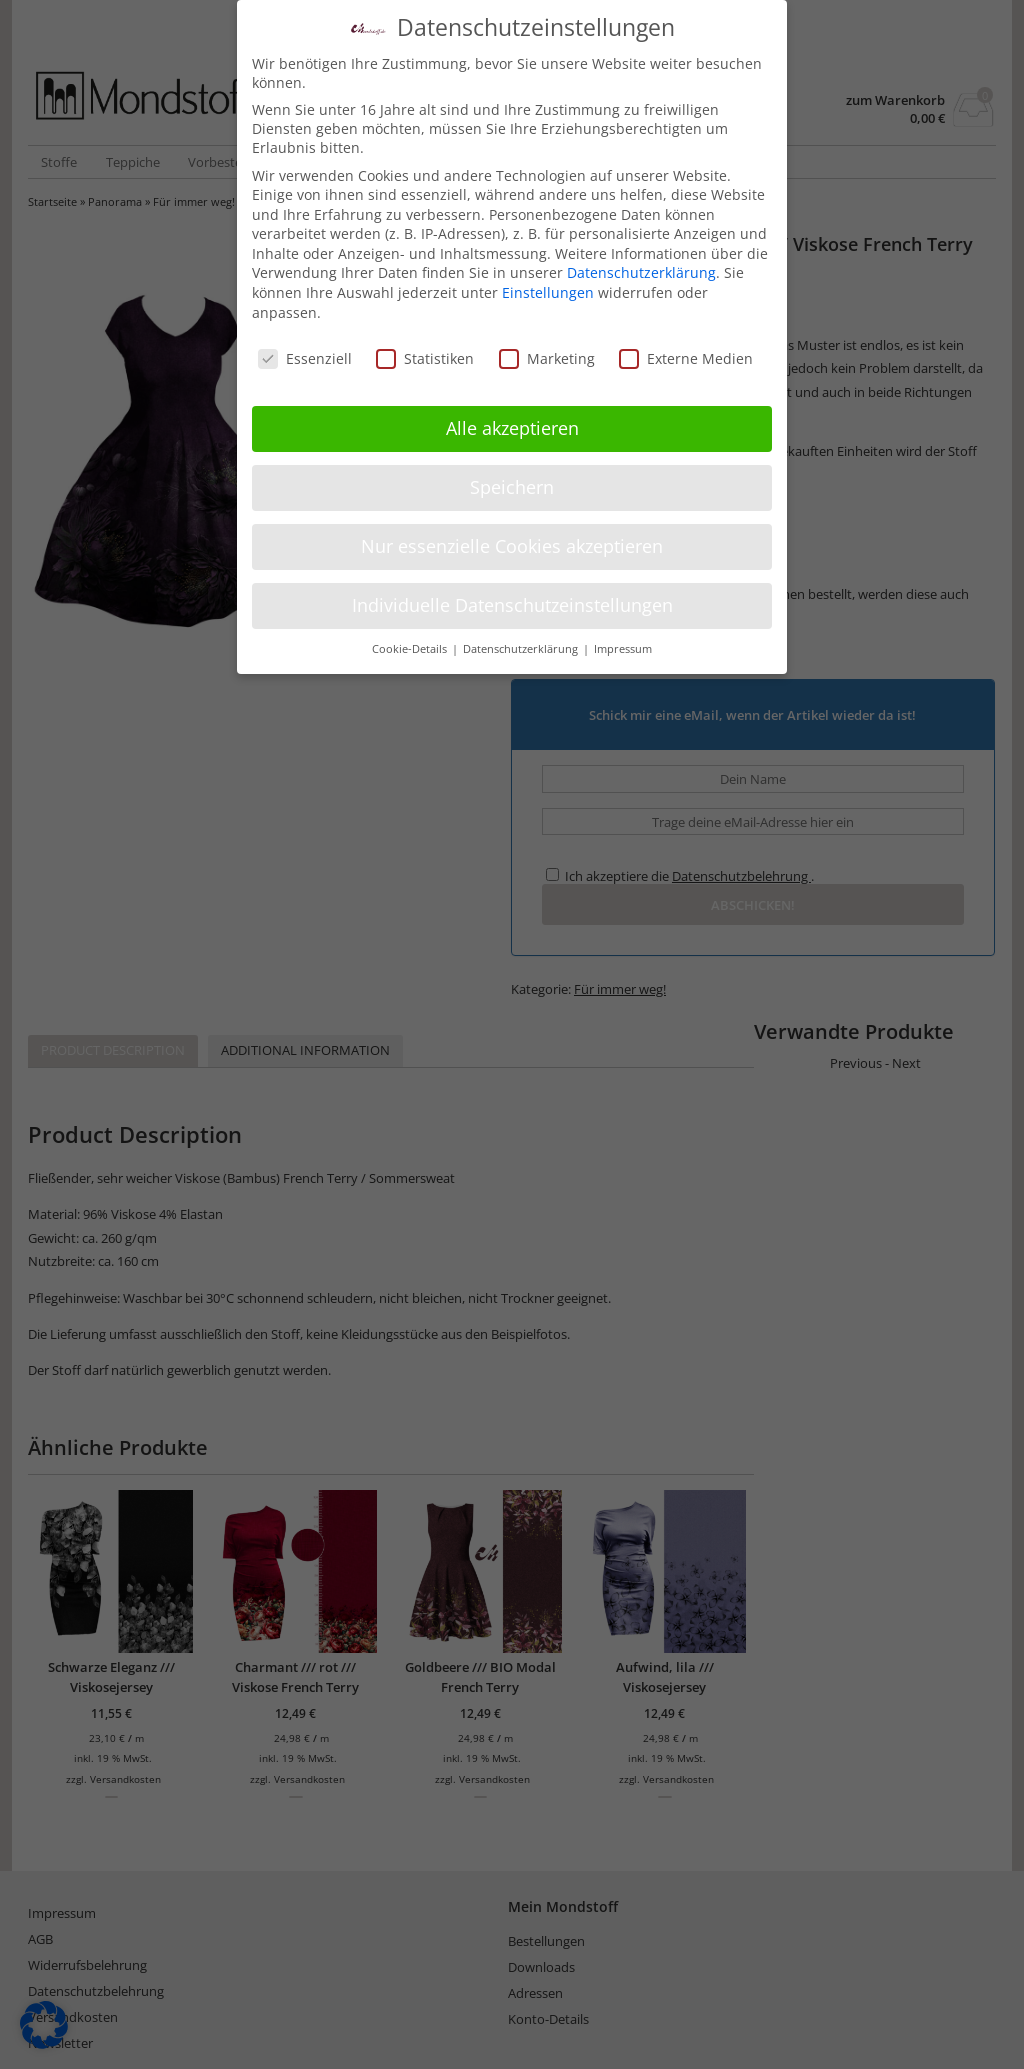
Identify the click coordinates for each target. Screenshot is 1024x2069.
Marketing (547, 349)
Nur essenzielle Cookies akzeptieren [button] (512, 537)
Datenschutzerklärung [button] (522, 640)
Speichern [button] (512, 478)
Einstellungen (548, 283)
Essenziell (305, 349)
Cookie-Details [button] (411, 640)
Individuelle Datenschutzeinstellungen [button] (512, 596)
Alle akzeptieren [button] (512, 419)
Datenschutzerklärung (641, 264)
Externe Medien (686, 349)
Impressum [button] (623, 640)
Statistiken (425, 349)
